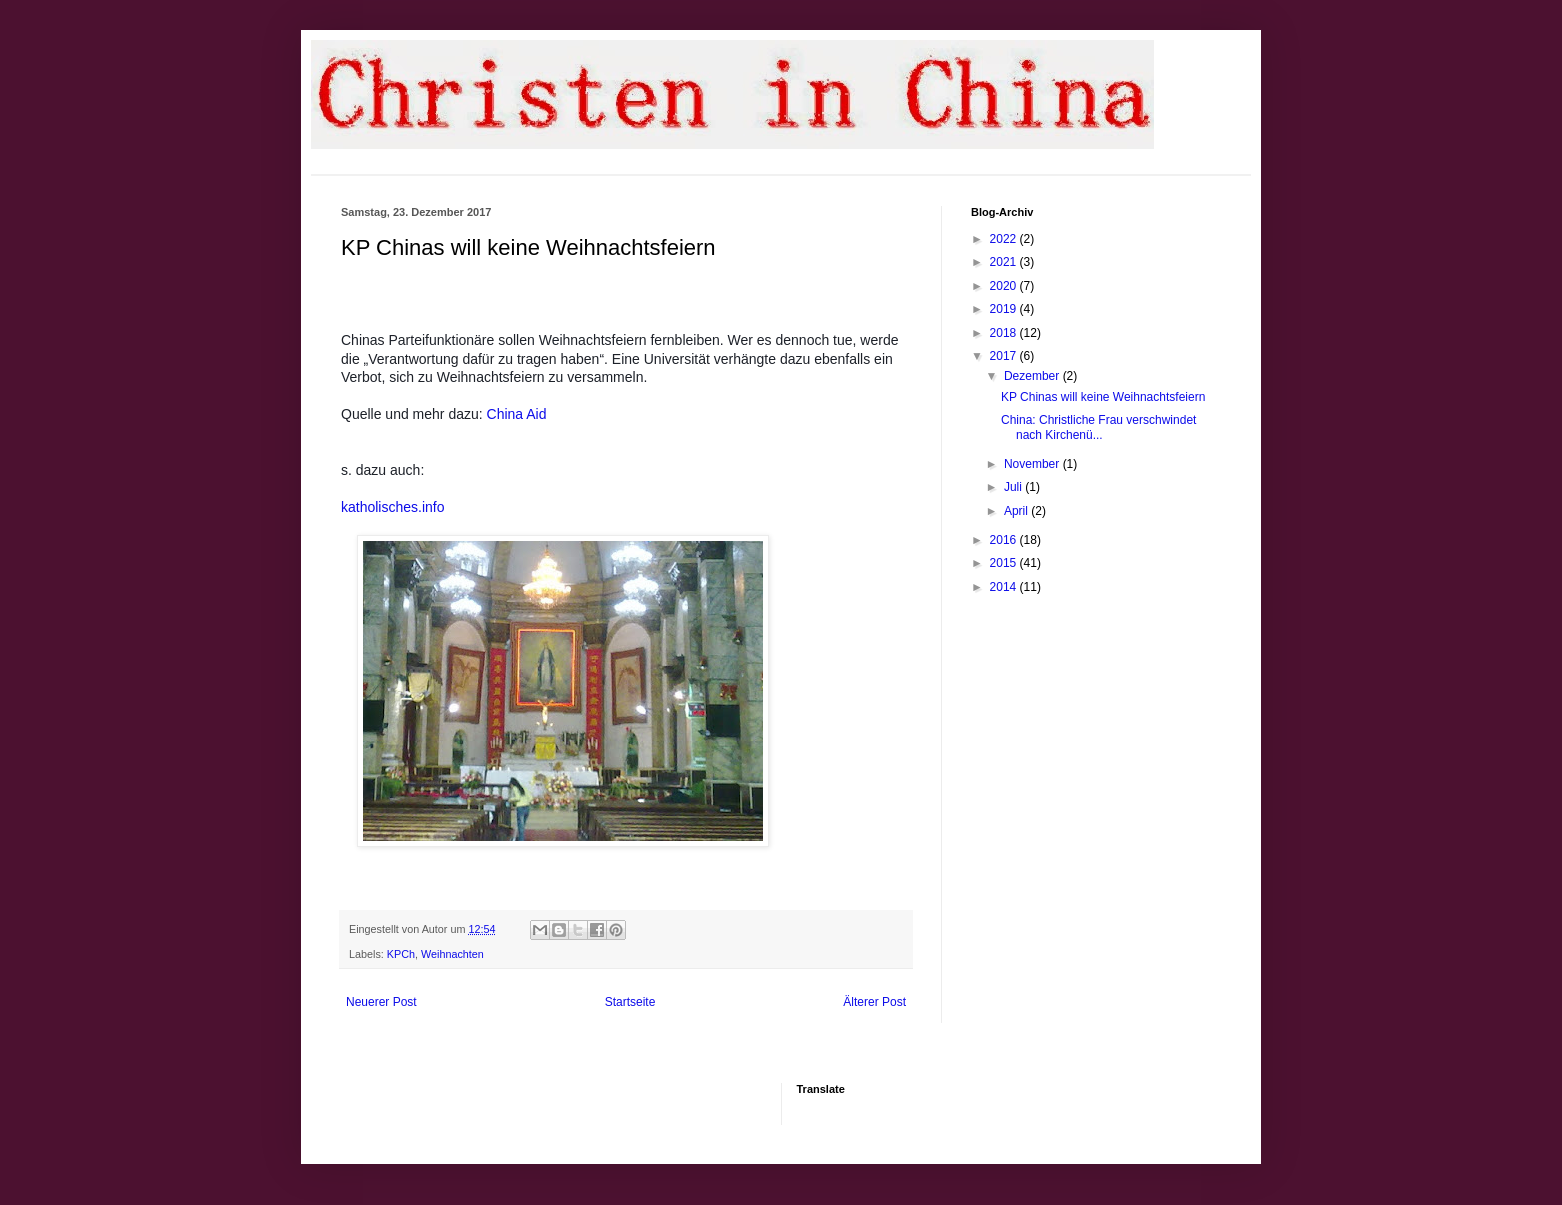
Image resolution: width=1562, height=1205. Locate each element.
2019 (1005, 309)
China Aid (517, 414)
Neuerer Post (381, 1002)
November (1033, 464)
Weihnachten (452, 954)
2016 (1005, 540)
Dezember (1033, 376)
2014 (1005, 587)
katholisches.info (393, 507)
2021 (1005, 262)
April (1017, 511)
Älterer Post (874, 1002)
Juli (1014, 487)
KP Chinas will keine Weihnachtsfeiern (1103, 397)
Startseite (630, 1002)
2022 (1005, 239)
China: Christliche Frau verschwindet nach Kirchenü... (1098, 427)
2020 (1005, 286)
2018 (1005, 333)
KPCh (401, 954)
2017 (1005, 356)
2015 (1005, 563)
